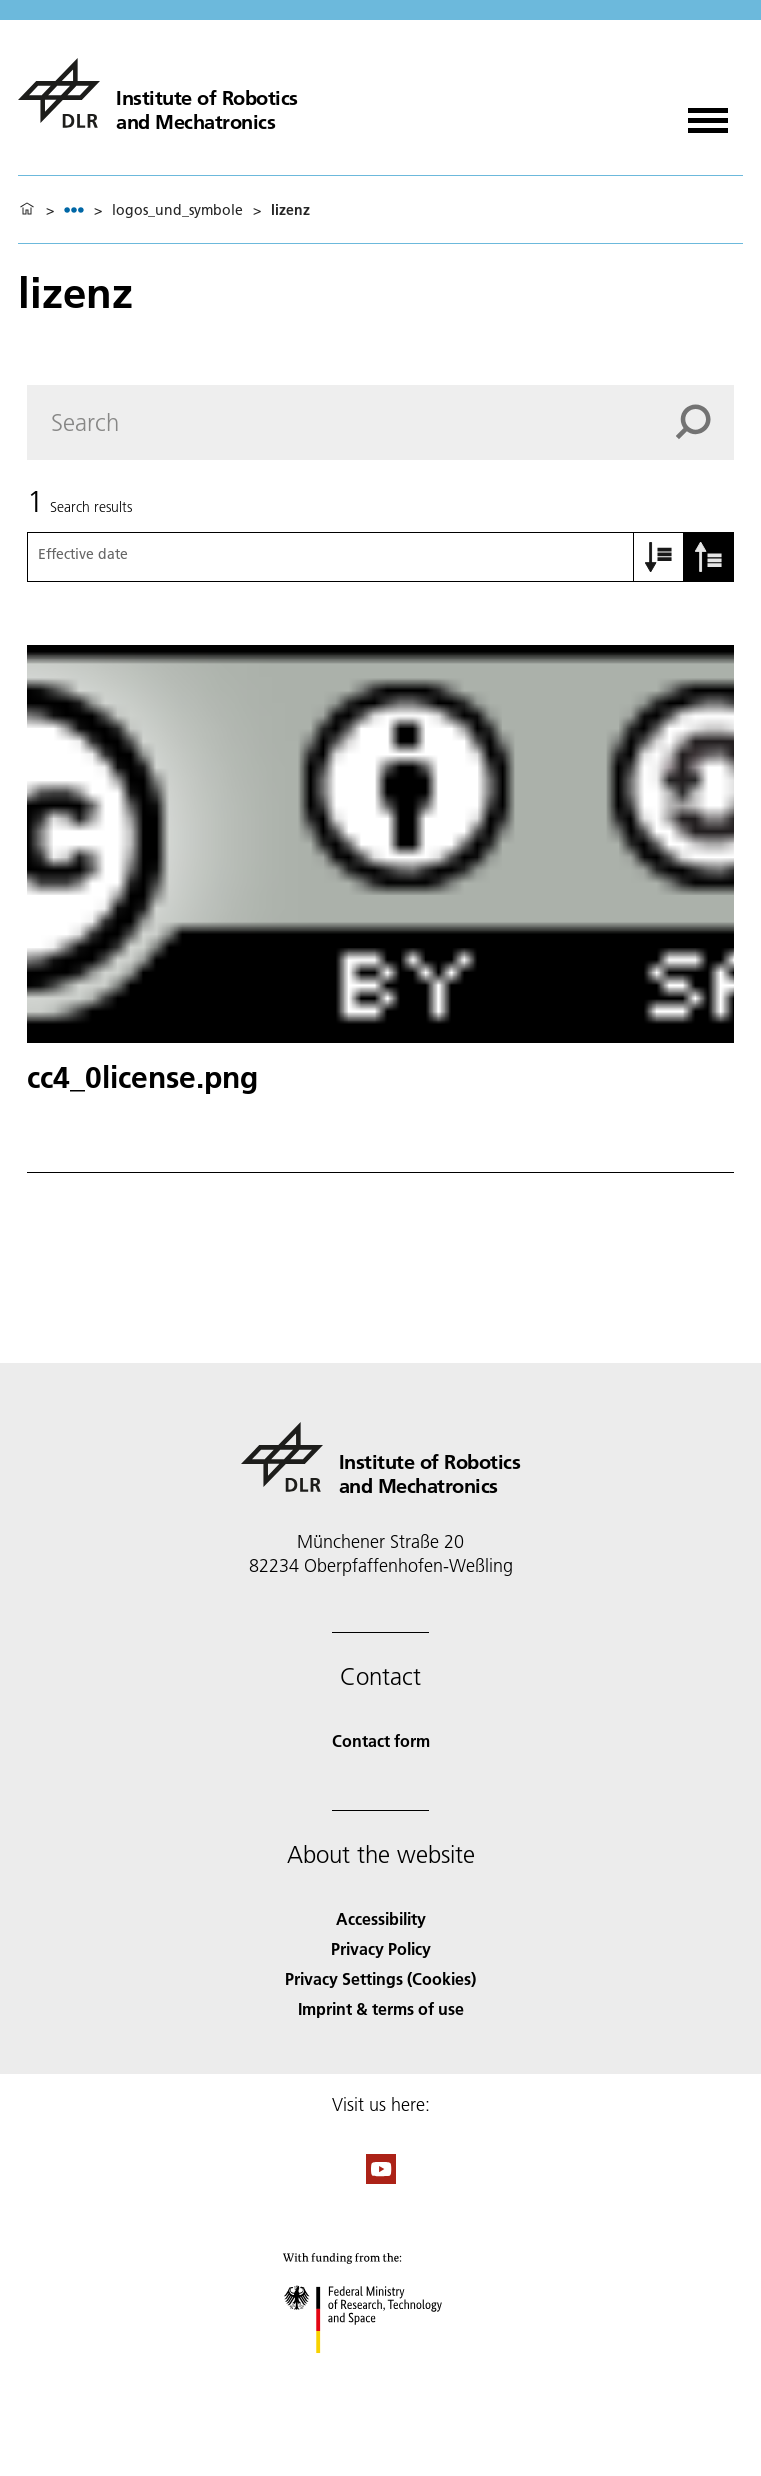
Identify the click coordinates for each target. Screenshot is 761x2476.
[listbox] (74, 209)
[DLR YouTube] (381, 2177)
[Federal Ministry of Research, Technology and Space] (380, 2370)
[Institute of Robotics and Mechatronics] (158, 93)
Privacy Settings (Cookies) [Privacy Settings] (380, 1978)
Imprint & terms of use (381, 2008)
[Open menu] (708, 113)
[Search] (380, 422)
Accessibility (381, 1918)
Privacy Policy (381, 1948)
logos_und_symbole (177, 210)
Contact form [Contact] (381, 1740)
